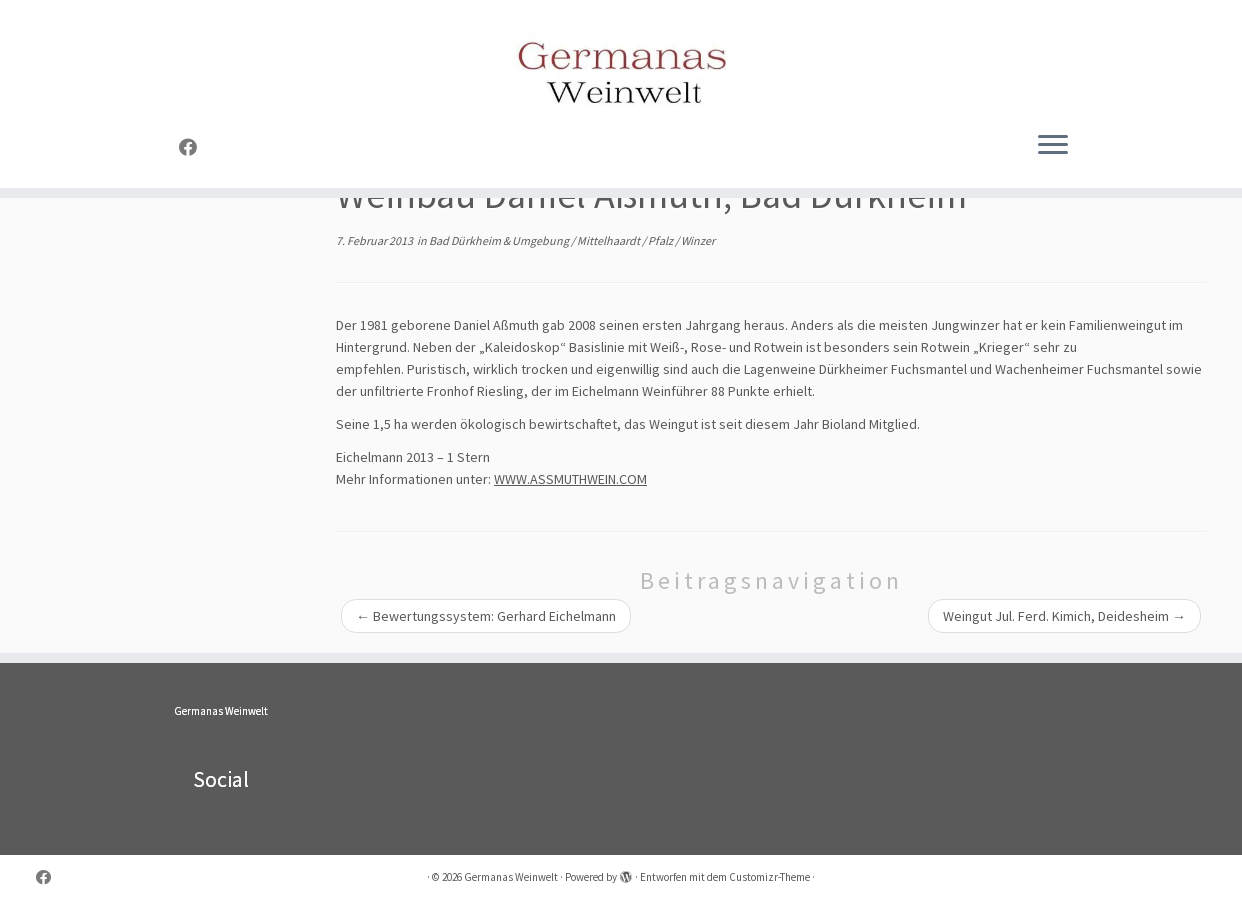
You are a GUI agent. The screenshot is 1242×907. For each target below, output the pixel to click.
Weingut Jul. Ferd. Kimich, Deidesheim (1064, 616)
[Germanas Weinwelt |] (621, 60)
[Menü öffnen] (1053, 146)
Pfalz (661, 240)
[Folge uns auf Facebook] (194, 147)
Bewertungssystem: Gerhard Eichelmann (486, 616)
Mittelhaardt (609, 240)
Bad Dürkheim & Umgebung (500, 240)
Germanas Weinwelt (221, 711)
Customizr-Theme (769, 877)
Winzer (698, 240)
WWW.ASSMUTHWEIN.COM (570, 479)
